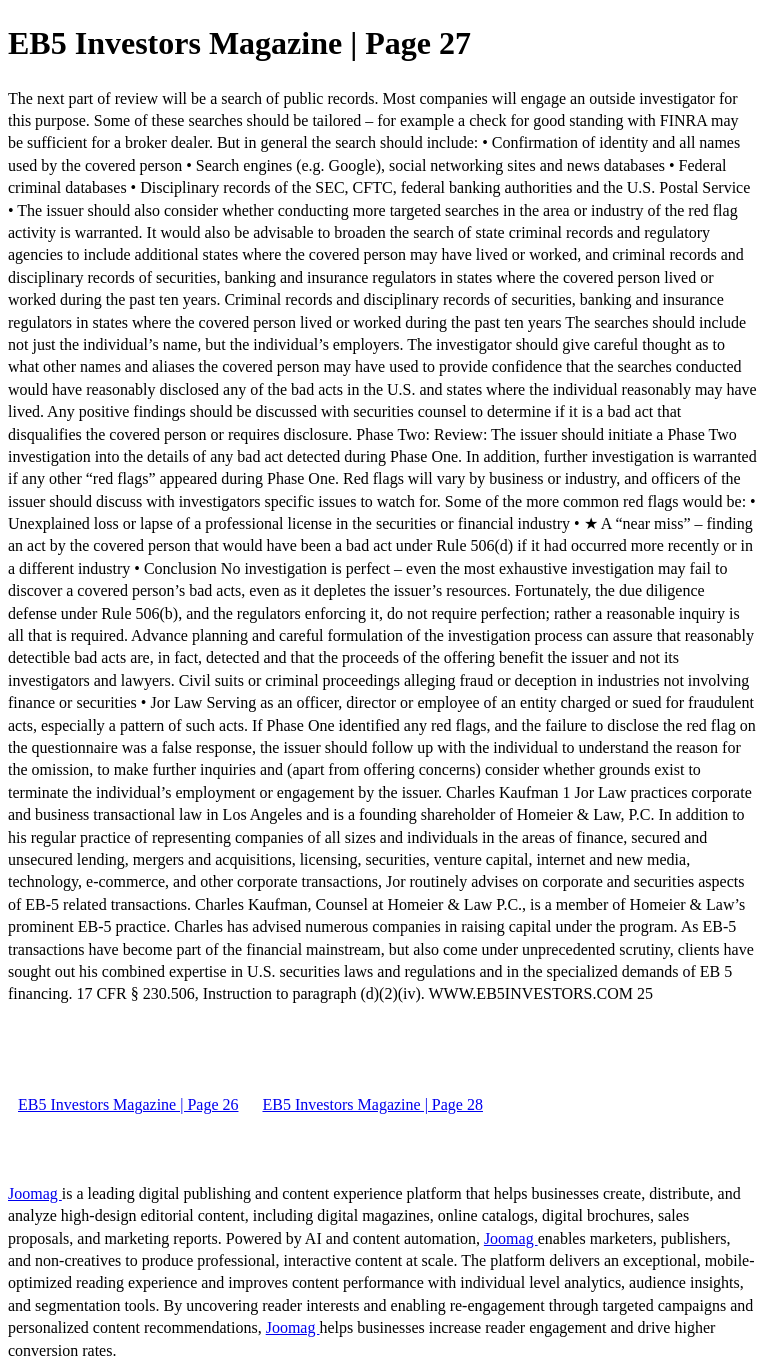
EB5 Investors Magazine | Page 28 (372, 1104)
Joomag (35, 1193)
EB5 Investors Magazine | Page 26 (128, 1104)
